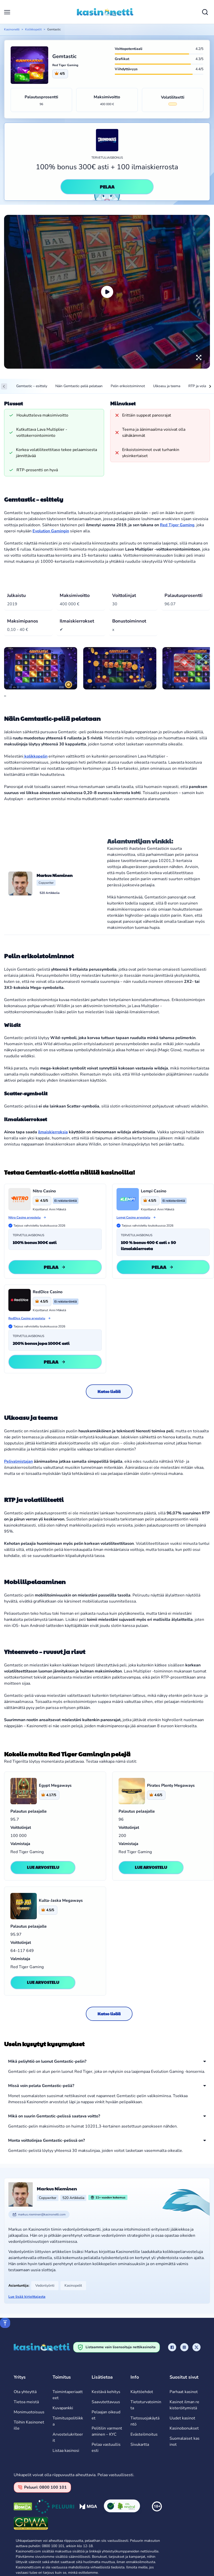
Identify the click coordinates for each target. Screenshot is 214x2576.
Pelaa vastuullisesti (106, 2447)
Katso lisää (109, 1391)
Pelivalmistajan (18, 1461)
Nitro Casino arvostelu (24, 1217)
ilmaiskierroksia (53, 1132)
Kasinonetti (12, 29)
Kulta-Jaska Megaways (61, 1900)
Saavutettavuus (106, 2402)
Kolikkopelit (33, 29)
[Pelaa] (107, 292)
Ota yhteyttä (25, 2392)
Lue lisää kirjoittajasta (26, 2296)
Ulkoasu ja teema (166, 386)
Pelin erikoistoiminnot (128, 386)
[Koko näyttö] (199, 357)
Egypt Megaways (55, 1785)
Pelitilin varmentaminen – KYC (107, 2431)
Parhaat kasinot (184, 2392)
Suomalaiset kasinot (185, 2441)
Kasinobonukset (184, 2428)
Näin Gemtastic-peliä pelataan (79, 386)
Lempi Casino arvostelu (133, 1217)
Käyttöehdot (141, 2392)
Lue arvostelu (43, 1867)
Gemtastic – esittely (31, 386)
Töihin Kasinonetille (29, 2425)
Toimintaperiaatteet (68, 2395)
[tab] (4, 696)
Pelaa (107, 186)
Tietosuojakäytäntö (144, 2421)
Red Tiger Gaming (177, 525)
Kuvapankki (63, 2408)
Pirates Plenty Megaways (171, 1785)
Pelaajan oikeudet (106, 2415)
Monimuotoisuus (29, 2412)
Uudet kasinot (182, 2418)
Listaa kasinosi (66, 2450)
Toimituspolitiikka (68, 2421)
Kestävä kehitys (106, 2392)
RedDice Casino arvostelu (26, 1318)
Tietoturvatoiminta (145, 2405)
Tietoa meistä (26, 2402)
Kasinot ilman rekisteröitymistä (184, 2405)
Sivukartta (139, 2444)
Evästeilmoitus (144, 2434)
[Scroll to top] (5, 2323)
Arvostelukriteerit (68, 2437)
